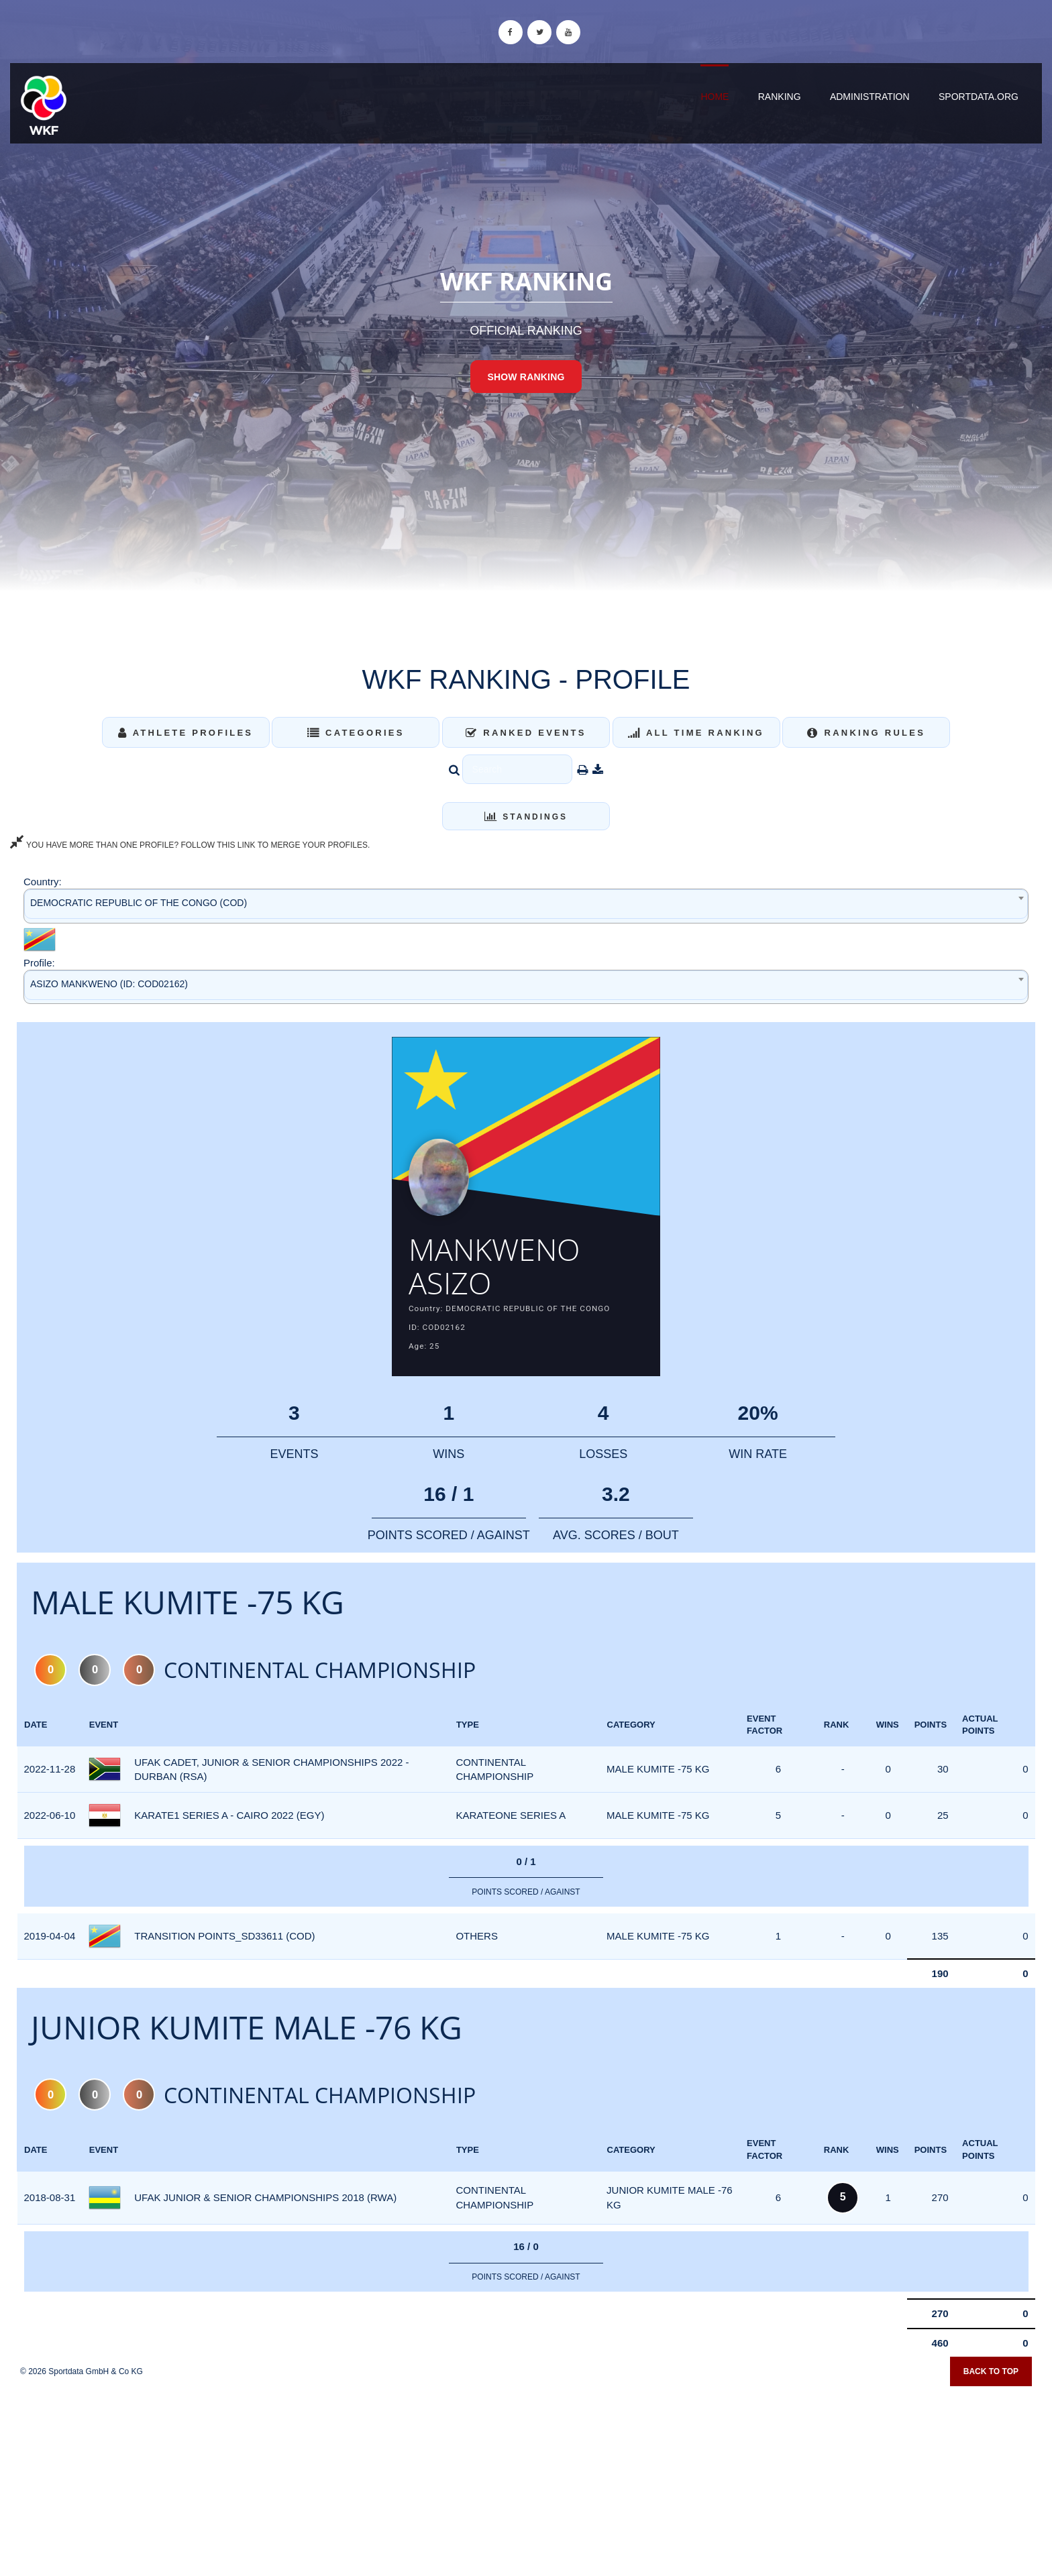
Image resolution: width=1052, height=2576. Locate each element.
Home (714, 96)
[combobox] (526, 906)
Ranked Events (526, 733)
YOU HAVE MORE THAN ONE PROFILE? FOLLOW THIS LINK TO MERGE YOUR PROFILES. (190, 845)
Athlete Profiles (185, 733)
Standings (526, 817)
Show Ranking (525, 377)
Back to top (990, 2376)
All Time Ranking (696, 733)
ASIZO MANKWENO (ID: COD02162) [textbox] (109, 983)
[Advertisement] (526, 2479)
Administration (870, 96)
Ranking (779, 96)
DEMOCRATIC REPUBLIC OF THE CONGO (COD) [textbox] (138, 902)
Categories (356, 733)
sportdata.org (978, 96)
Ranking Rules (866, 733)
